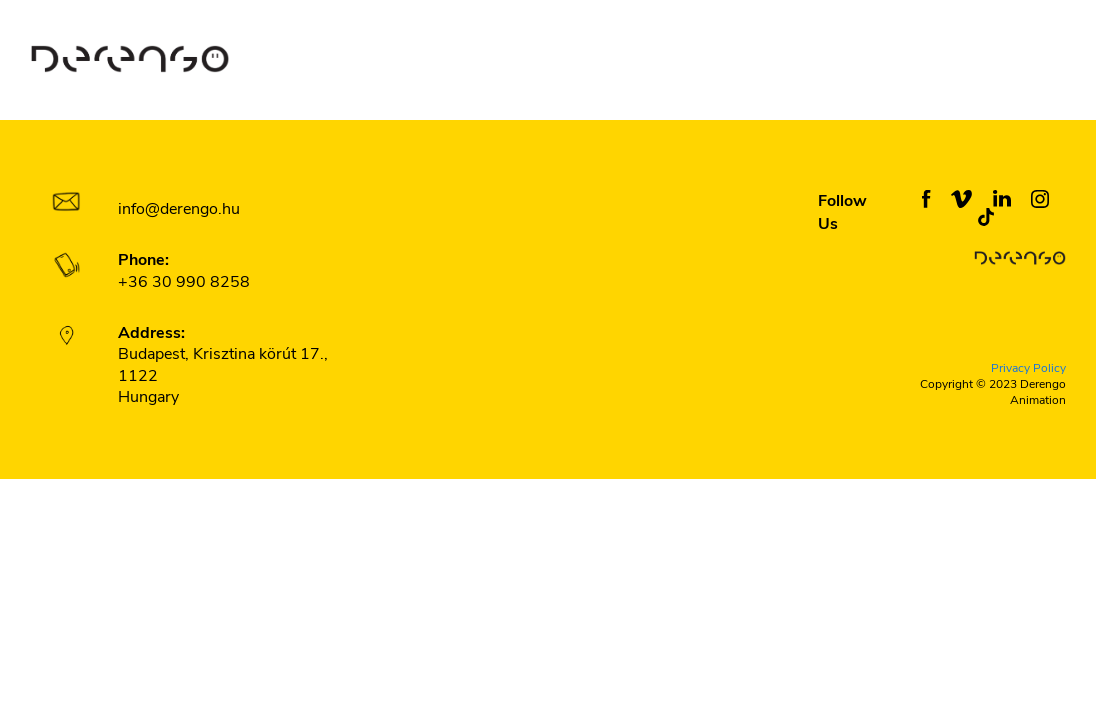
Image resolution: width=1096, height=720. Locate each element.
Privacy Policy (1028, 369)
